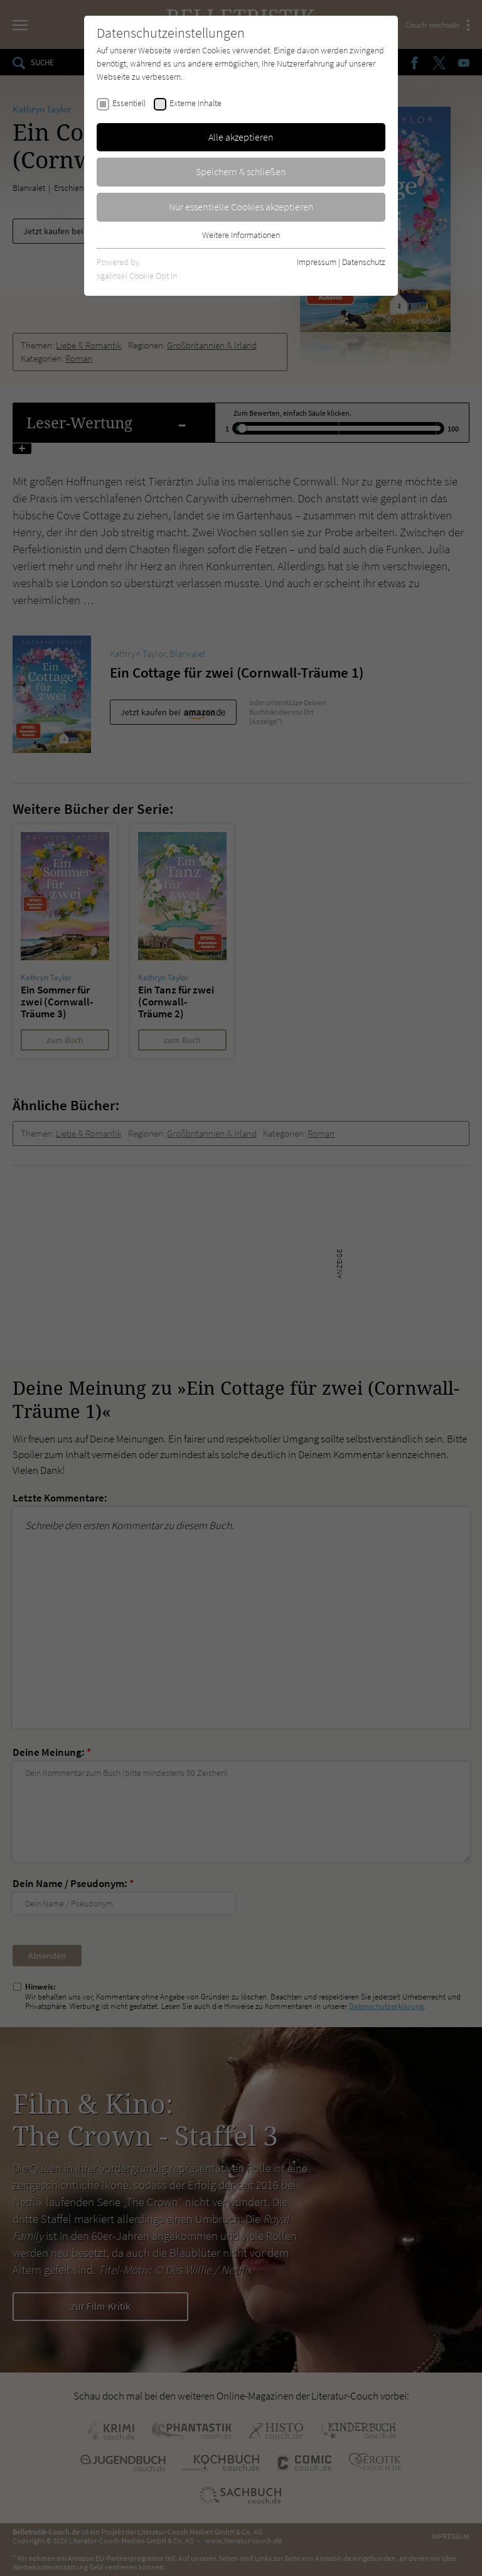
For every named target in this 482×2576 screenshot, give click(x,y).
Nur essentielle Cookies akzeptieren (241, 206)
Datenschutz (363, 262)
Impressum (316, 262)
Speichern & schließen (241, 171)
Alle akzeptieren (241, 137)
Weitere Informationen (241, 235)
